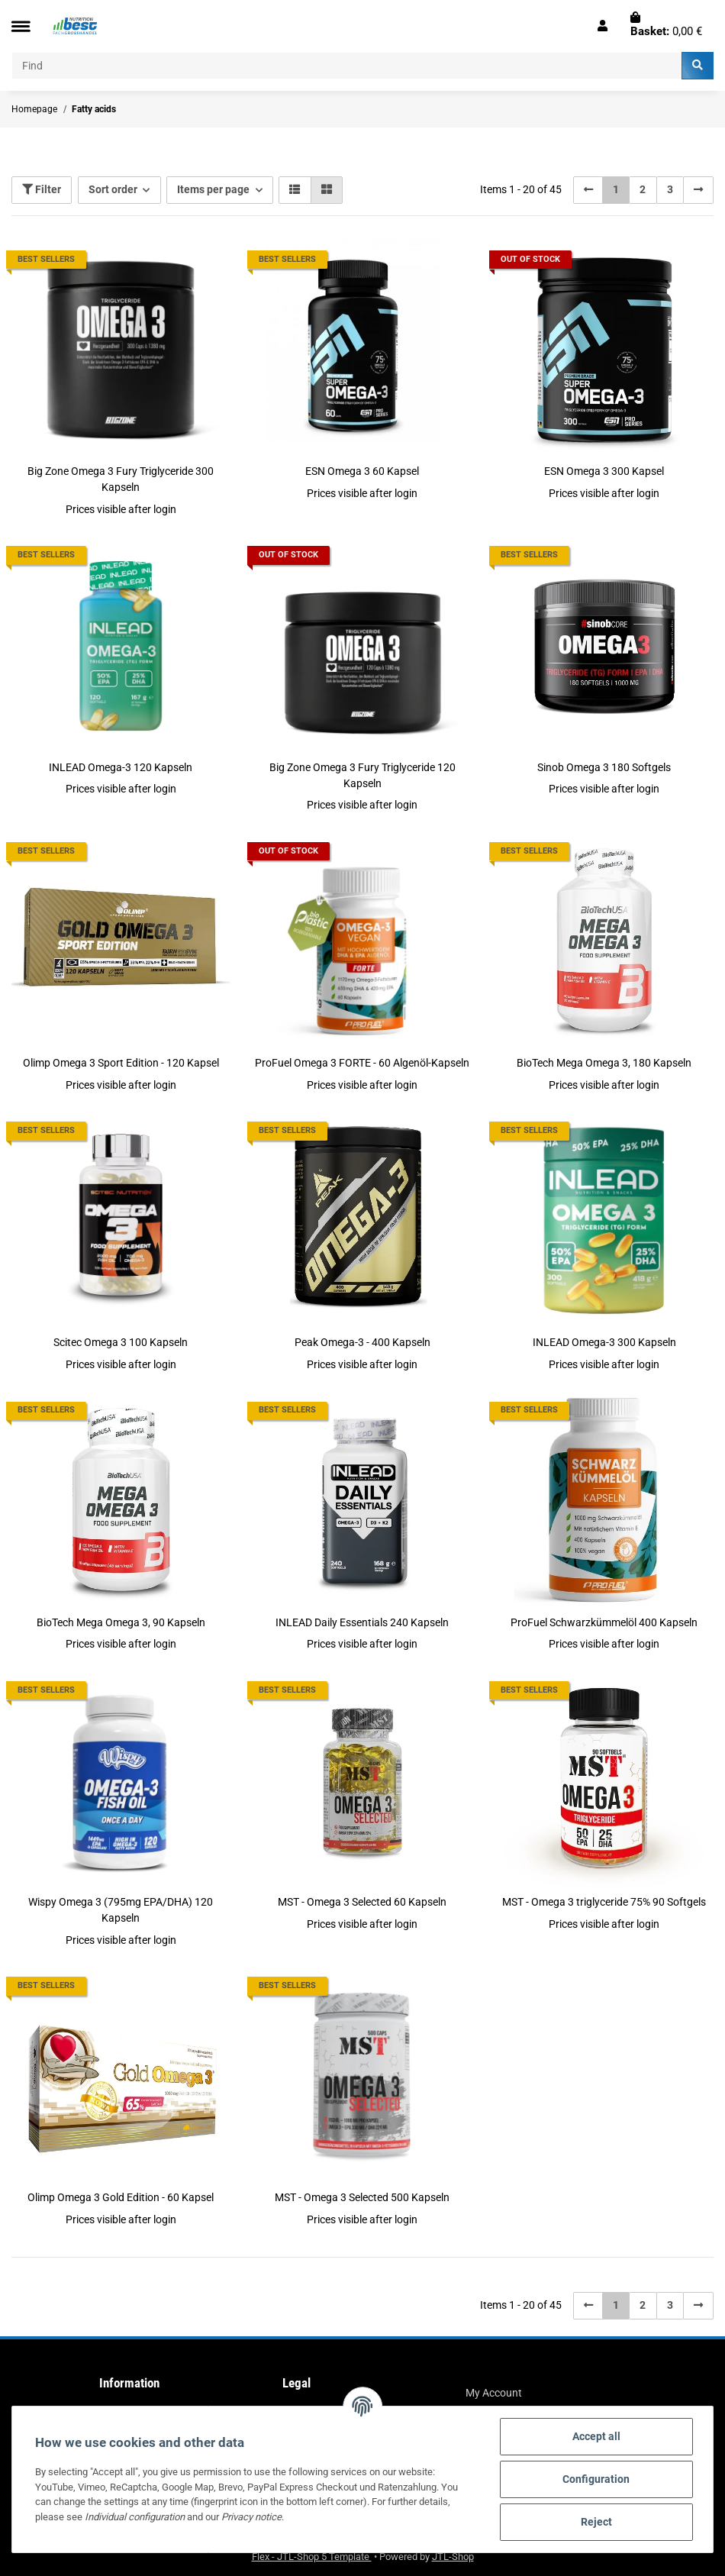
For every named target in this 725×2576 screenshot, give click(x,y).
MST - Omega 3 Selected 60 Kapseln (362, 1902)
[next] (698, 190)
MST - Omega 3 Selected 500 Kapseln (362, 2197)
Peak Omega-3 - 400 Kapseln (362, 1342)
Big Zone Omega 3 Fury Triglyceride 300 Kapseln (120, 479)
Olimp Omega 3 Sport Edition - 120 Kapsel (121, 1063)
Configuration (596, 2479)
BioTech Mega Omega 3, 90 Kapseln (121, 1622)
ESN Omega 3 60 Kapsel (362, 471)
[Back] (588, 190)
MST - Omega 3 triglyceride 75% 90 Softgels (604, 1902)
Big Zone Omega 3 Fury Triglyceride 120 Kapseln (362, 775)
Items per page (213, 189)
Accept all (596, 2436)
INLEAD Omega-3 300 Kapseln (604, 1342)
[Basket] (666, 26)
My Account (494, 2393)
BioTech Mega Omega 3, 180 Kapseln (604, 1063)
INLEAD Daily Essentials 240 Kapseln (362, 1622)
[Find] (346, 65)
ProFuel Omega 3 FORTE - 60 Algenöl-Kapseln (362, 1063)
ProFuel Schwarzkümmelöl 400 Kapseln (604, 1622)
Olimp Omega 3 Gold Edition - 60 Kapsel (120, 2197)
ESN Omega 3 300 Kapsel (604, 471)
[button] (602, 25)
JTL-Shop (453, 2556)
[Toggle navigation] (20, 26)
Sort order (113, 189)
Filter (41, 189)
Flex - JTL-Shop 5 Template (312, 2556)
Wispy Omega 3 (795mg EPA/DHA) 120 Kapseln (120, 1910)
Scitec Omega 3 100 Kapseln (120, 1342)
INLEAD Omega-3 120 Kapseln (120, 767)
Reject (596, 2522)
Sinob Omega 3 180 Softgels (604, 767)
